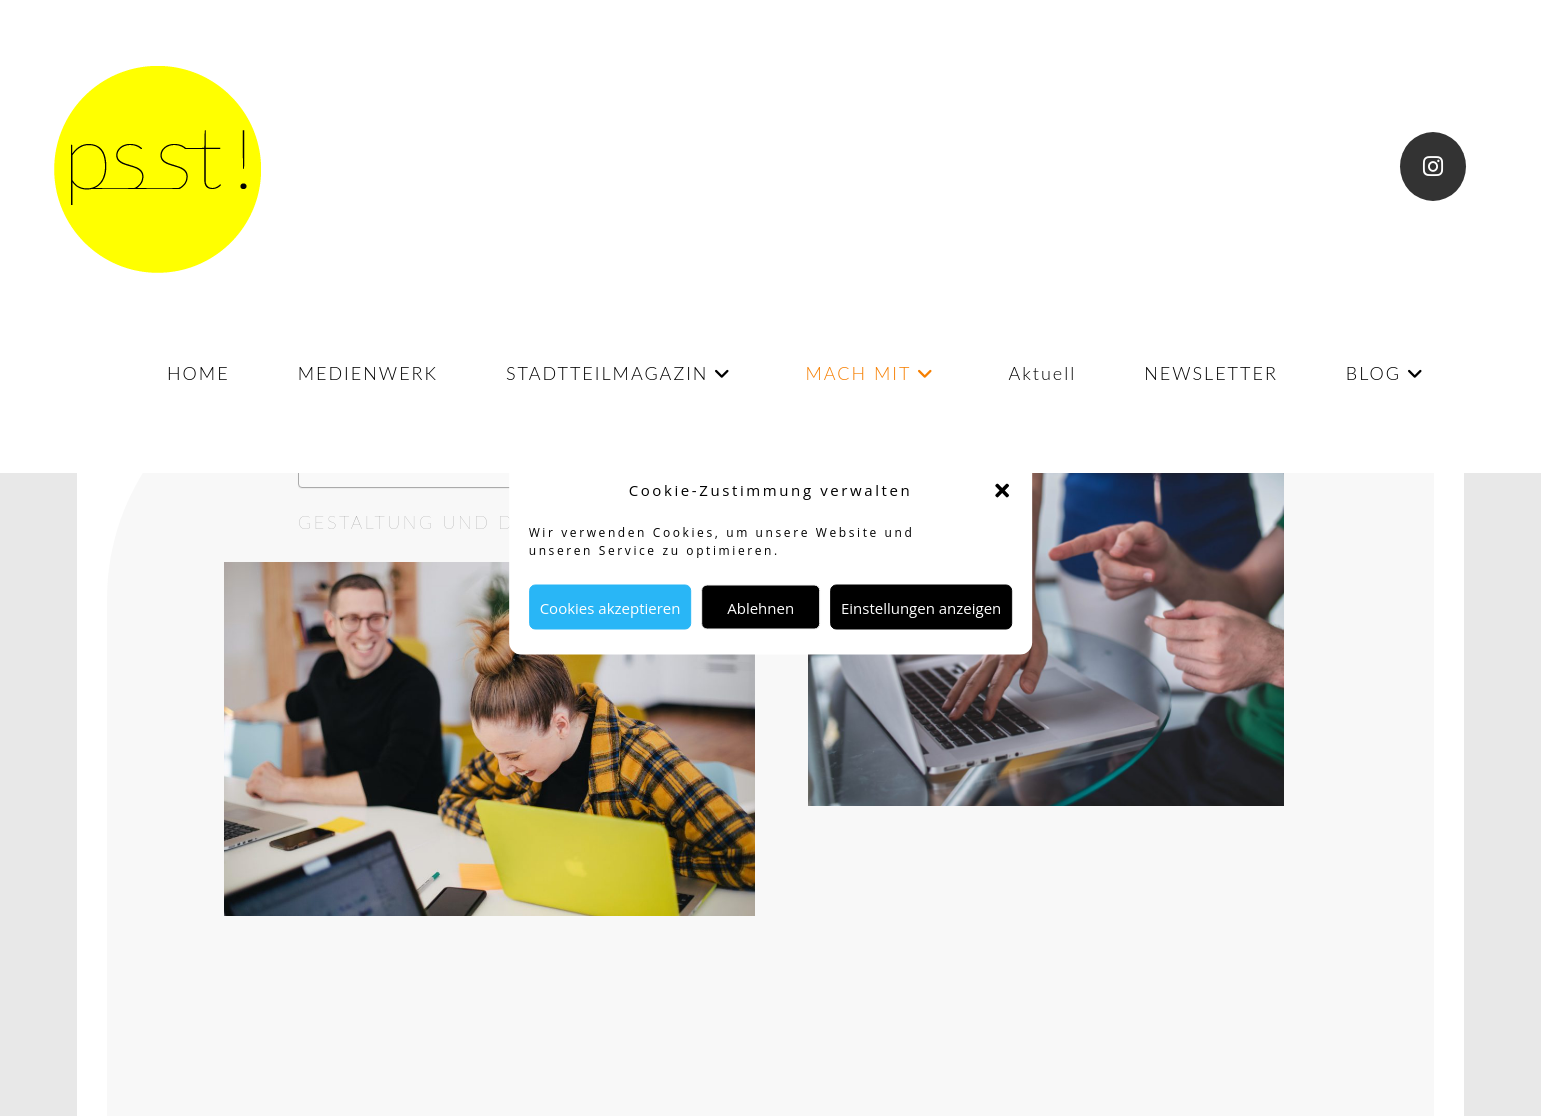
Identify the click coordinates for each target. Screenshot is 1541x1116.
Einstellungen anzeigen (921, 607)
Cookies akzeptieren (610, 607)
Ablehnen (760, 607)
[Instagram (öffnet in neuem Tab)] (1433, 166)
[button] (1002, 490)
